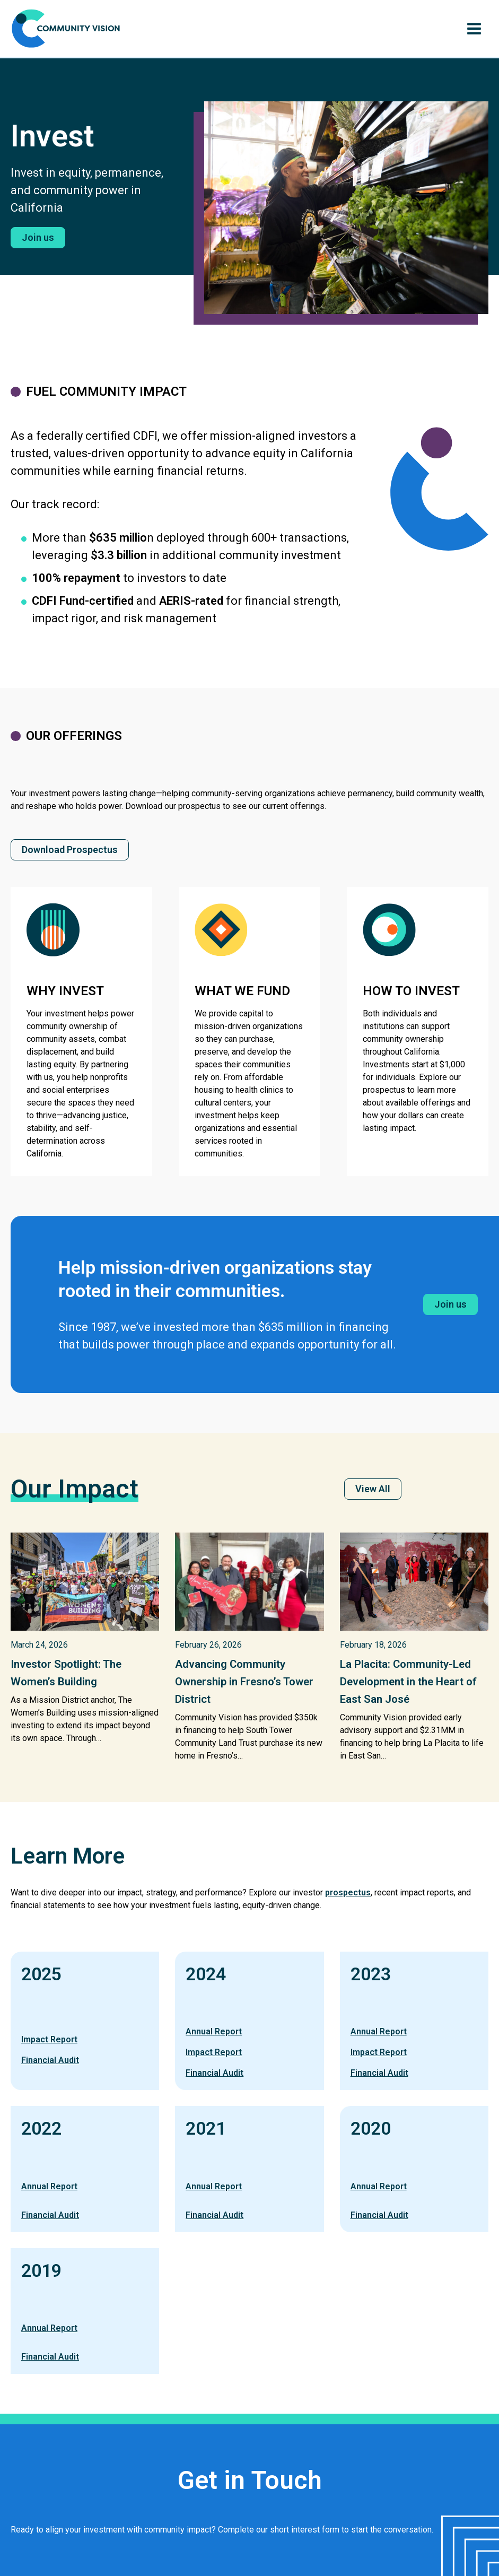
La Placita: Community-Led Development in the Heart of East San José (414, 1681)
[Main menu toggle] (474, 28)
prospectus (348, 1892)
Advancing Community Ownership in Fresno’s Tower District (234, 1681)
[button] (38, 237)
